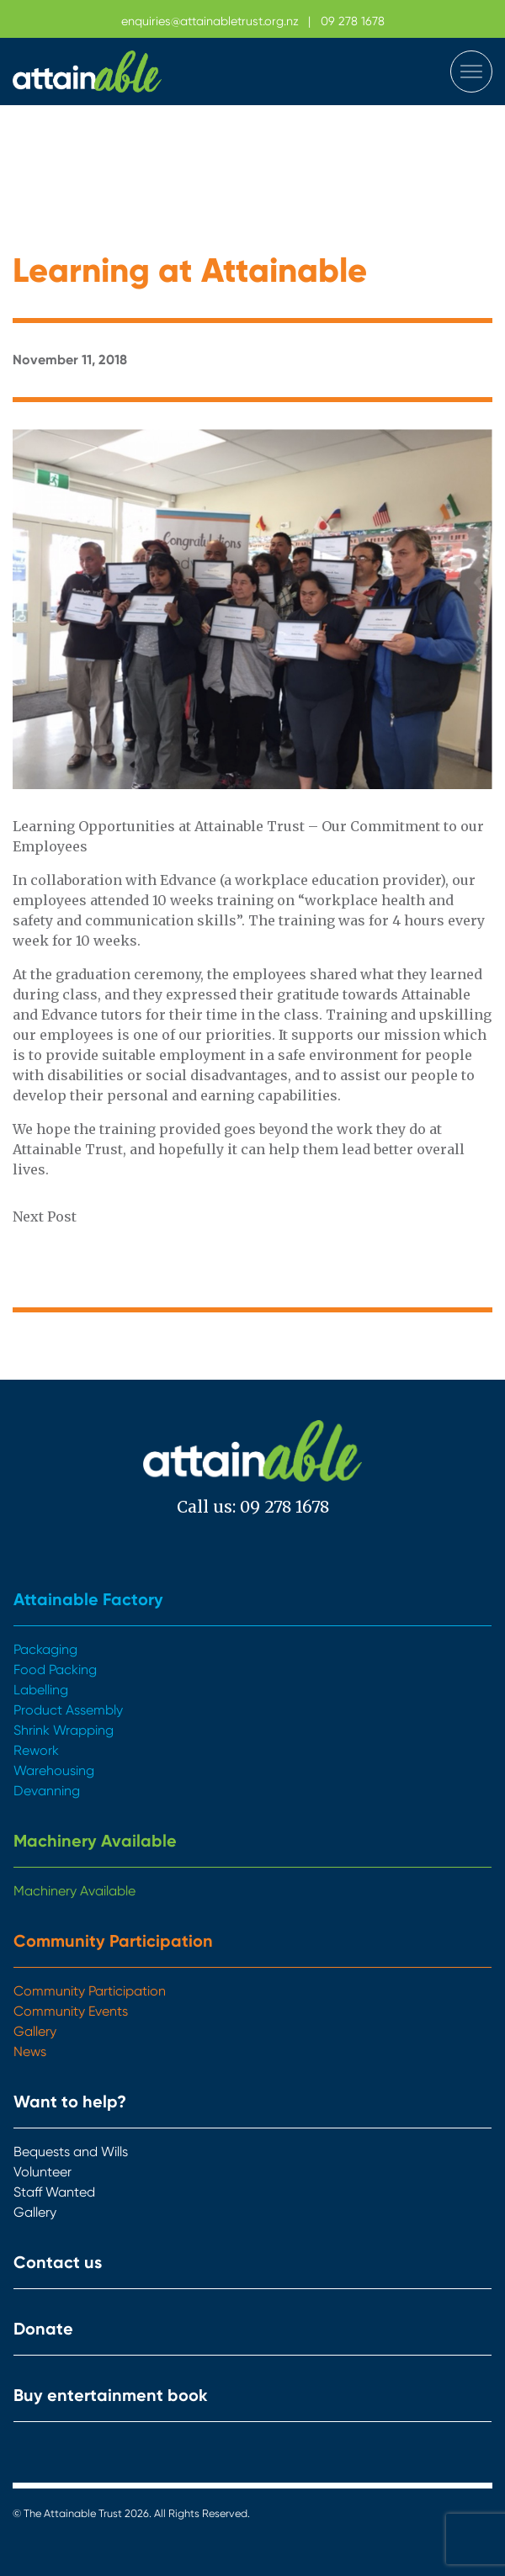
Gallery (34, 2031)
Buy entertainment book (110, 2395)
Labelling (40, 1690)
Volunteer (42, 2172)
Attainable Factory (88, 1599)
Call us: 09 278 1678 (253, 1507)
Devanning (46, 1791)
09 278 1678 (353, 21)
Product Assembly (68, 1710)
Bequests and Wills (70, 2152)
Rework (36, 1750)
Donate (43, 2329)
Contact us (57, 2262)
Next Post (45, 1216)
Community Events (70, 2011)
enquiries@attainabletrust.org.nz (210, 21)
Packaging (45, 1649)
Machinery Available (95, 1841)
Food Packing (55, 1670)
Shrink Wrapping (63, 1730)
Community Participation (113, 1941)
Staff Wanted (54, 2192)
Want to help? (69, 2101)
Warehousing (53, 1770)
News (29, 2051)
